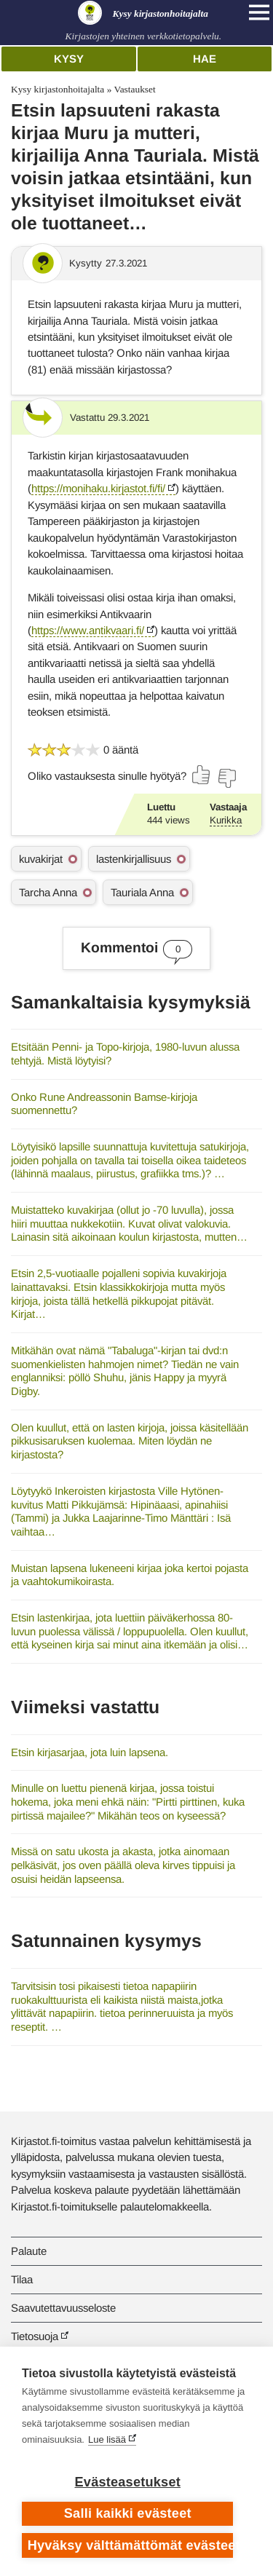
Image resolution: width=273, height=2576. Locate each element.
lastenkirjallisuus (133, 859)
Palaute (29, 2251)
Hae (204, 58)
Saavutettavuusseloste (63, 2308)
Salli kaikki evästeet (127, 2513)
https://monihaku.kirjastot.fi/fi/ (98, 488)
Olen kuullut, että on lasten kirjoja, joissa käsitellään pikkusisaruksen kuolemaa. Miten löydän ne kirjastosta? (129, 1441)
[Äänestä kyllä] (201, 774)
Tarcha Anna (48, 892)
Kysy (69, 58)
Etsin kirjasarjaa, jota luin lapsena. (89, 1752)
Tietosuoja (34, 2336)
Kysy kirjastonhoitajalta (57, 89)
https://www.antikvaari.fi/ (87, 630)
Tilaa (22, 2279)
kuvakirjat (41, 859)
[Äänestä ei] (226, 778)
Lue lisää (107, 2439)
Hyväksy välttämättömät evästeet (131, 2545)
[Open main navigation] (259, 12)
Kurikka (226, 820)
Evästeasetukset (128, 2482)
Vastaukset (134, 89)
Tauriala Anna (142, 892)
